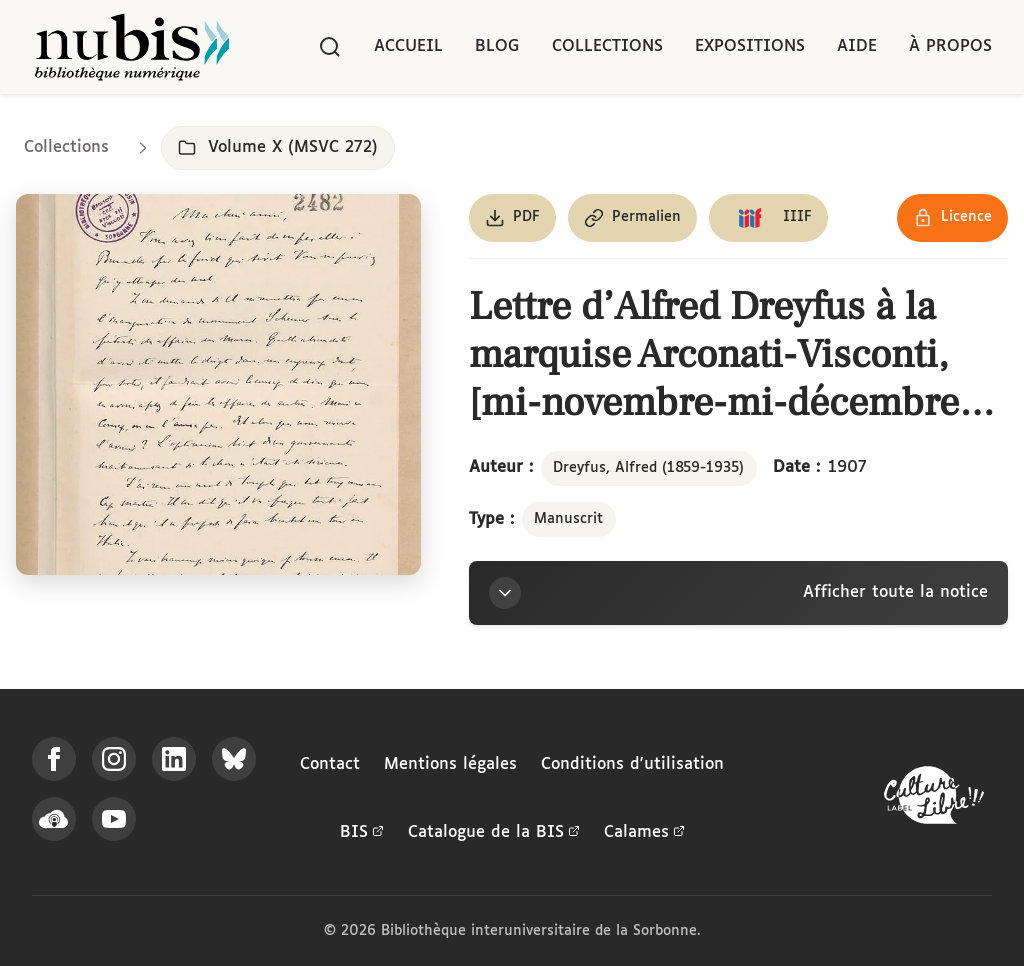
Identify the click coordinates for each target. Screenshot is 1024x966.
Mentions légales (450, 764)
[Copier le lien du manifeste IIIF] (768, 218)
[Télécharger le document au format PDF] (512, 218)
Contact (330, 764)
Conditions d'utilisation (632, 764)
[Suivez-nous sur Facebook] (54, 759)
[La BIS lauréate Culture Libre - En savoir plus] (934, 799)
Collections (607, 46)
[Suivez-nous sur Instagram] (114, 759)
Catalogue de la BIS (494, 833)
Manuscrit (568, 519)
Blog (497, 46)
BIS (362, 833)
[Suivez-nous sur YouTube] (114, 819)
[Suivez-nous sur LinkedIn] (174, 759)
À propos (950, 46)
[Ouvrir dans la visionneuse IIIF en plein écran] (218, 384)
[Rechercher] (330, 47)
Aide (857, 46)
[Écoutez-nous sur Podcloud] (54, 819)
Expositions (750, 46)
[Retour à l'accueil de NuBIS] (132, 47)
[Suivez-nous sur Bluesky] (234, 759)
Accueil (408, 46)
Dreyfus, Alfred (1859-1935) (648, 468)
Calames (644, 833)
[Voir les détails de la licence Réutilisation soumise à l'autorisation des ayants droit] (952, 218)
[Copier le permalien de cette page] (632, 218)
